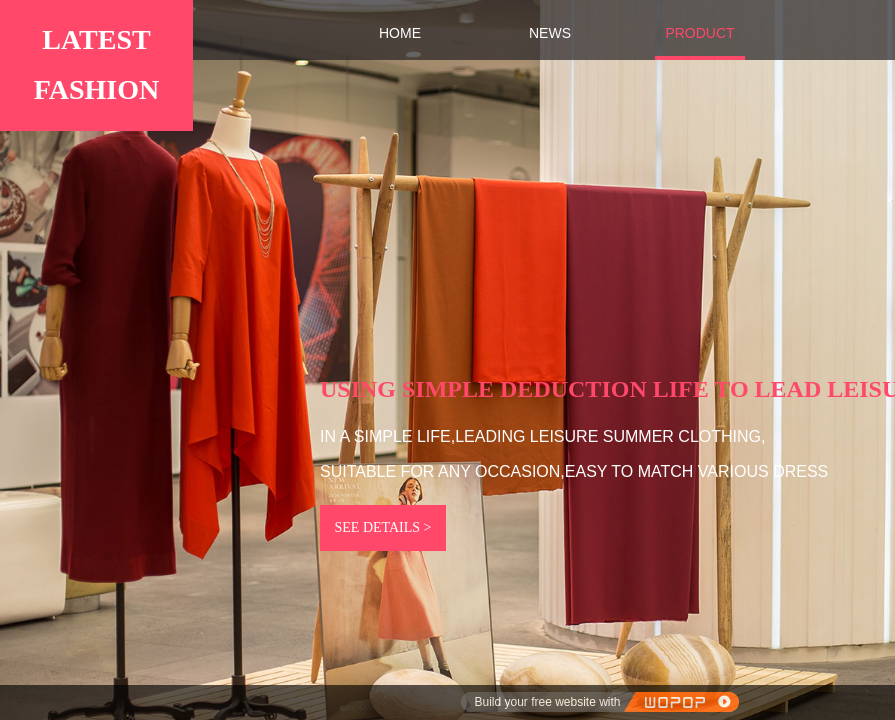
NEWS (550, 33)
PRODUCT (699, 33)
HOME (400, 33)
